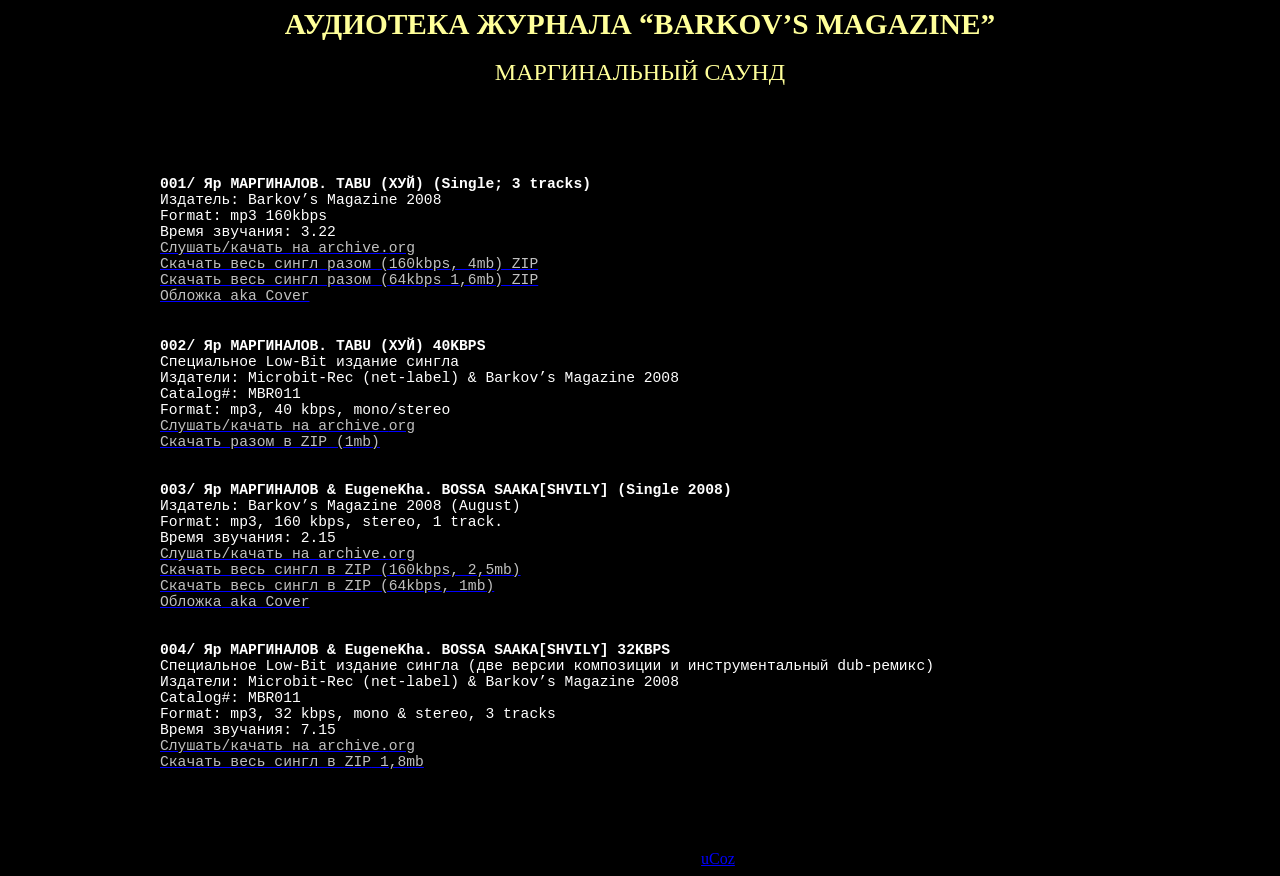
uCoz (718, 858)
